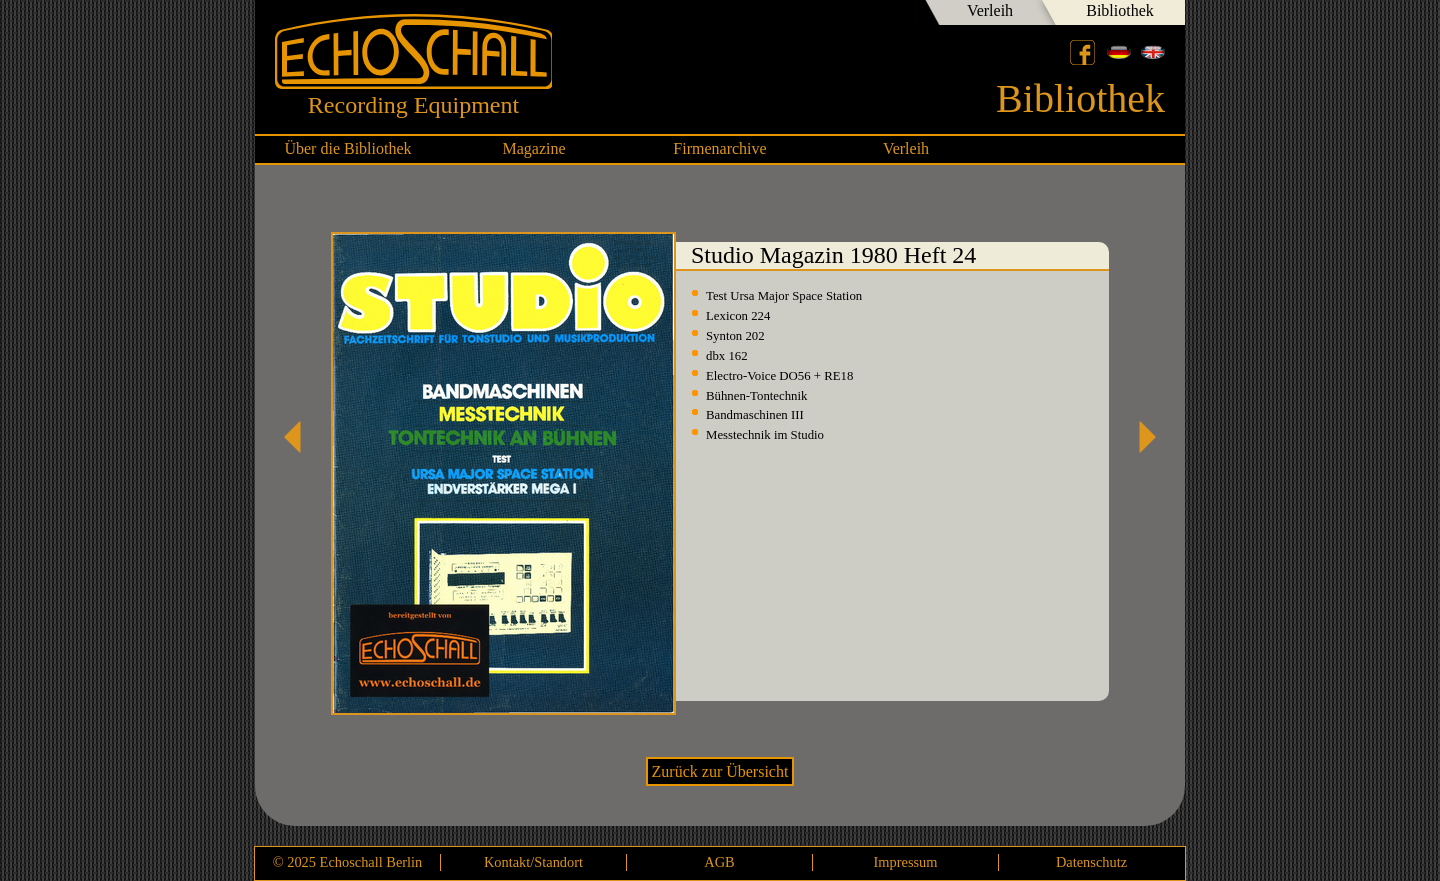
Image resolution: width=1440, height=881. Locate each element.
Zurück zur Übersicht (720, 771)
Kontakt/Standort (533, 862)
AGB (719, 862)
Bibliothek (1120, 10)
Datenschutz (1091, 862)
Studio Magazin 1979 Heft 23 (300, 437)
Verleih (990, 10)
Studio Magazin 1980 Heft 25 (1140, 437)
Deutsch (1119, 52)
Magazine (533, 148)
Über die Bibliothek (347, 148)
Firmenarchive (719, 148)
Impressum (906, 862)
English (1153, 52)
